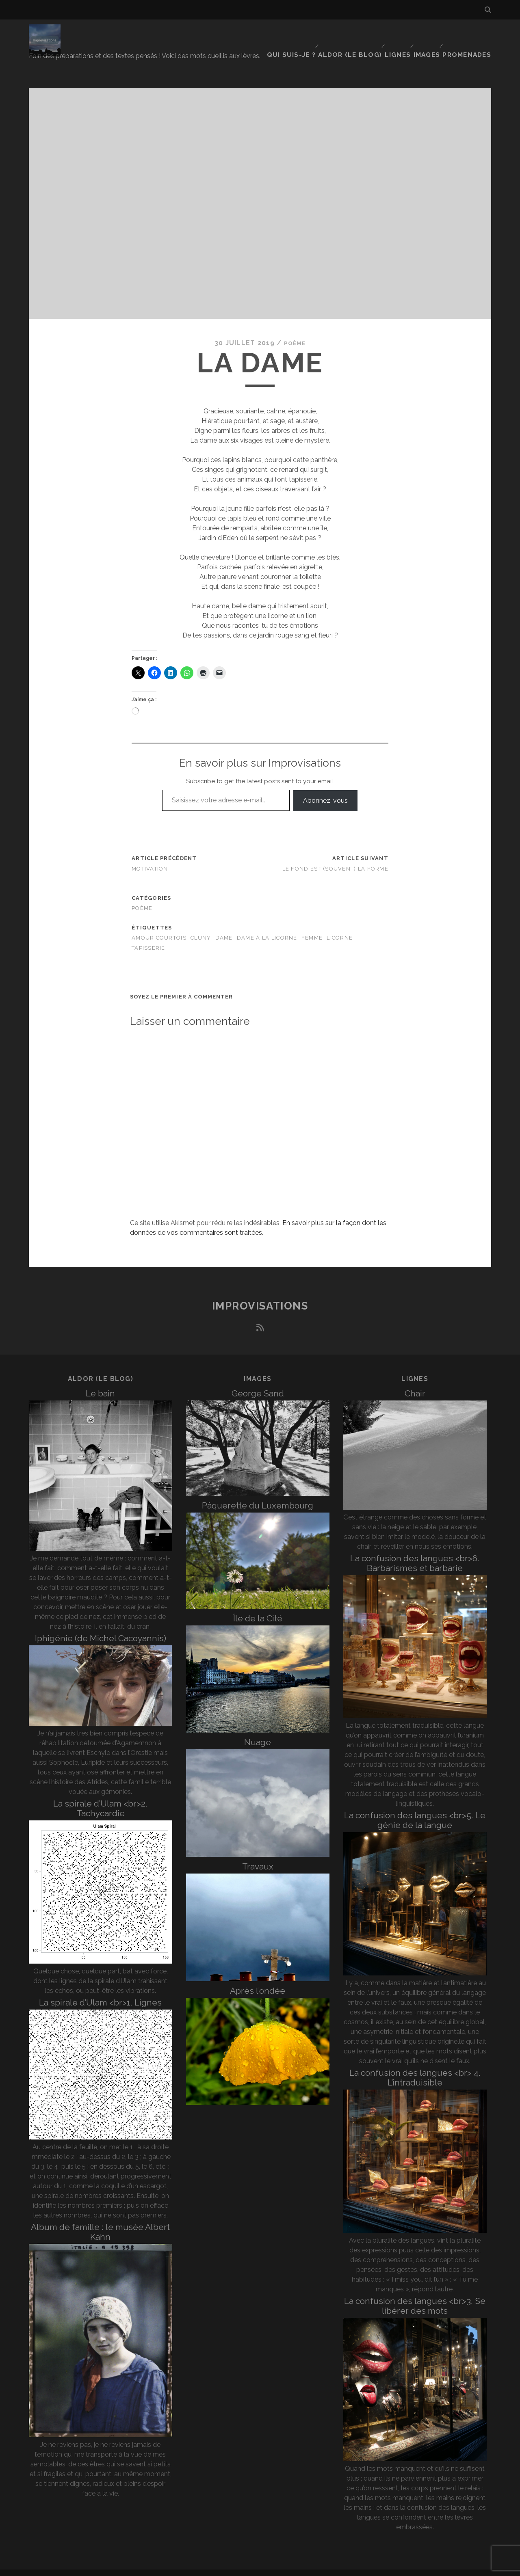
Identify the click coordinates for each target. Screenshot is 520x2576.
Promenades (470, 34)
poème (294, 332)
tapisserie (148, 937)
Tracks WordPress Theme (225, 2567)
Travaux (257, 1855)
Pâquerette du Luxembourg (257, 1494)
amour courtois (159, 927)
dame (224, 927)
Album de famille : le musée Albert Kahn (100, 2221)
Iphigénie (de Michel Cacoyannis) (100, 1627)
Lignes (397, 34)
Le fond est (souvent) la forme (335, 857)
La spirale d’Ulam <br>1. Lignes (100, 1991)
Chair (415, 1382)
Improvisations (260, 1295)
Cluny (201, 927)
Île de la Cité (257, 1607)
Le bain (100, 1382)
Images (429, 34)
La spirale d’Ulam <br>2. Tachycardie (100, 1797)
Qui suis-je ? (293, 34)
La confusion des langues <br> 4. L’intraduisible (415, 2067)
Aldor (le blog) (350, 34)
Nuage (257, 1731)
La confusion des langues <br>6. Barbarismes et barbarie (414, 1552)
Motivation (150, 857)
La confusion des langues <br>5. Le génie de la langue (414, 1809)
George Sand (258, 1382)
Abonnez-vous (325, 789)
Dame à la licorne (267, 927)
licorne (340, 927)
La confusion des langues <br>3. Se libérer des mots (414, 2295)
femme (312, 927)
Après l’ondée (257, 1979)
